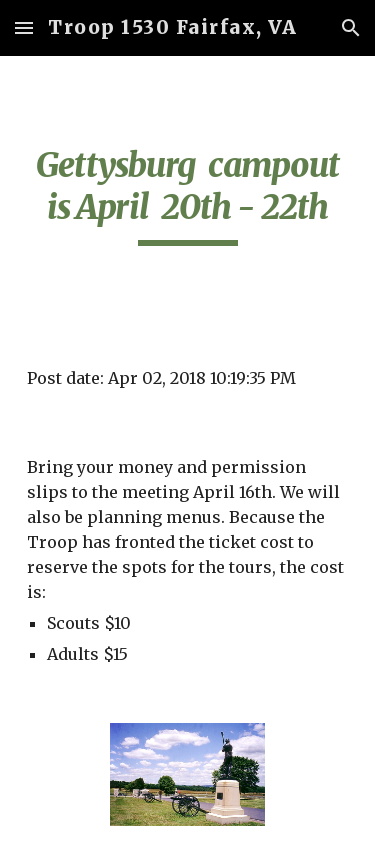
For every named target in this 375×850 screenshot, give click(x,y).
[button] (24, 27)
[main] (188, 195)
